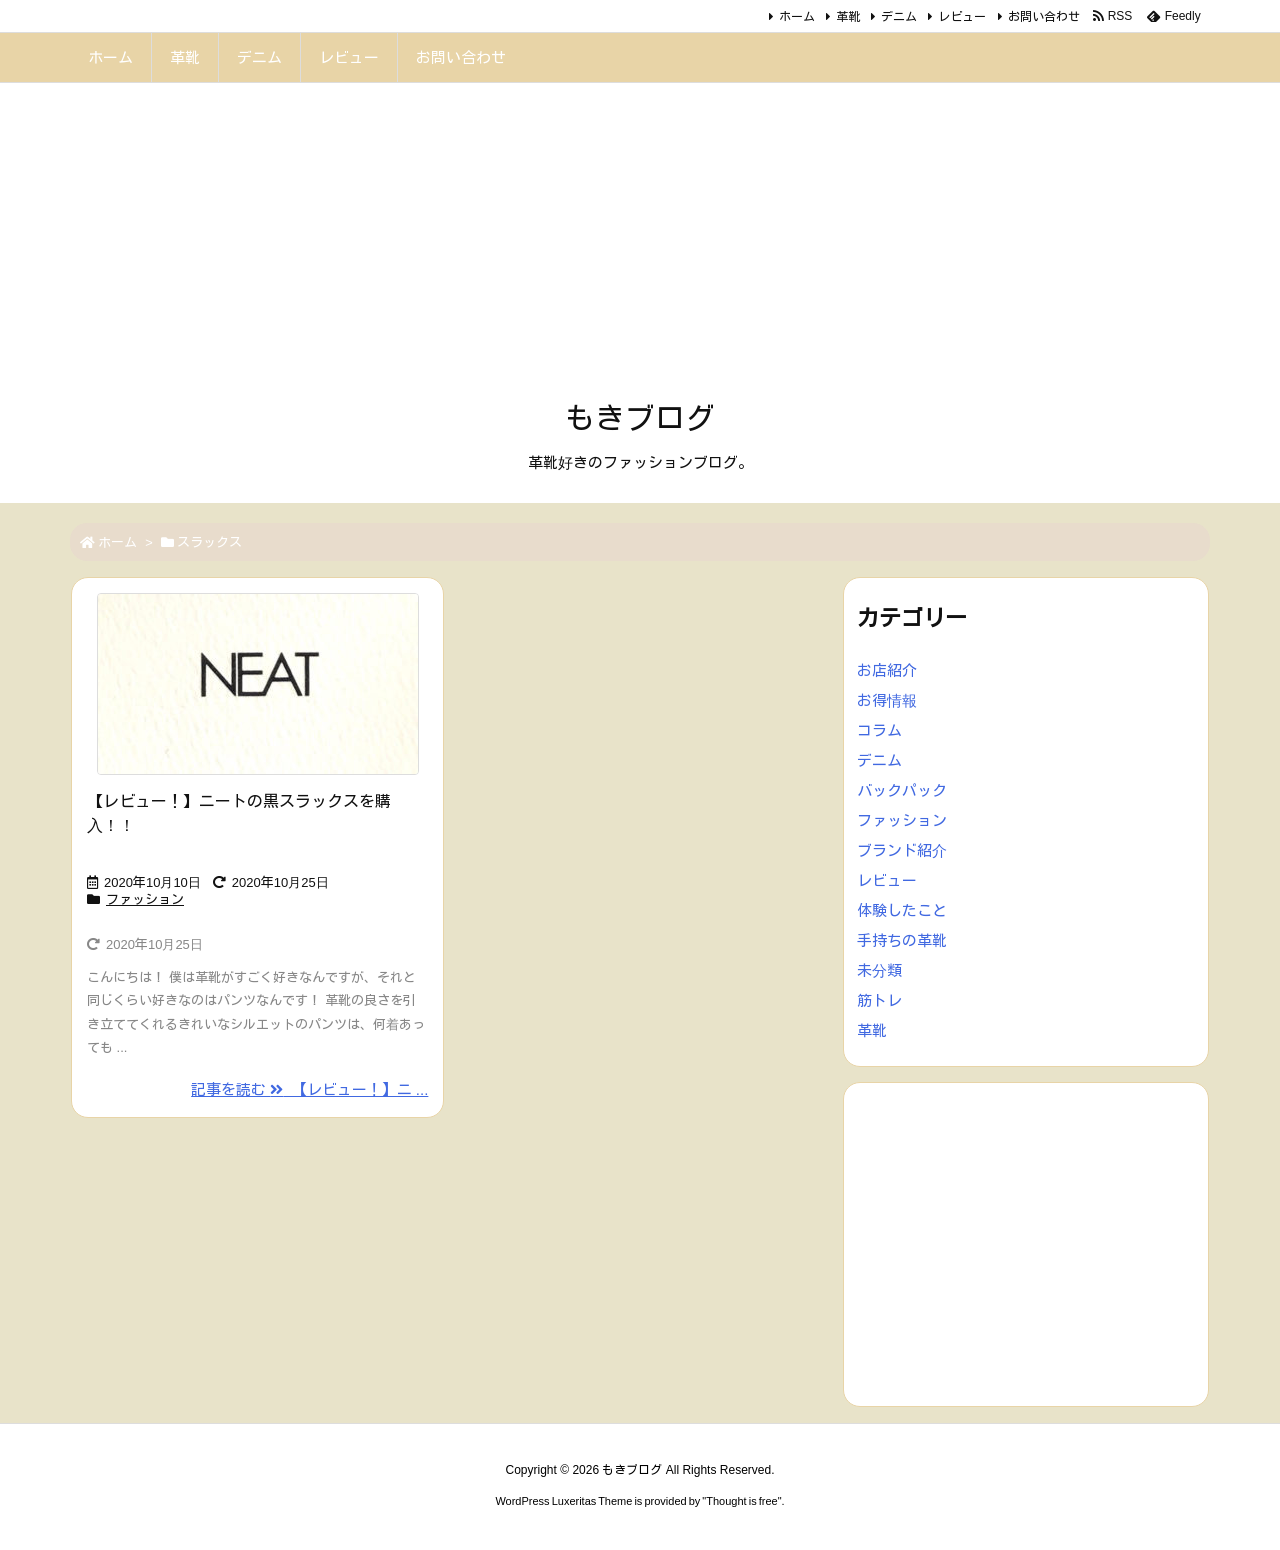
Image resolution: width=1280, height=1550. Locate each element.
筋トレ (879, 1000)
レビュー (962, 17)
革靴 (848, 17)
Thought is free (741, 1501)
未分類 (879, 970)
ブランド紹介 (902, 850)
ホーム (797, 17)
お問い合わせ (1044, 17)
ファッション (145, 899)
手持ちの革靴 (902, 940)
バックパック (902, 790)
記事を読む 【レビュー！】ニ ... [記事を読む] (309, 1089)
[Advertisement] (640, 248)
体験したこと (902, 910)
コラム (879, 730)
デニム (899, 17)
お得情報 (887, 700)
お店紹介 (887, 670)
